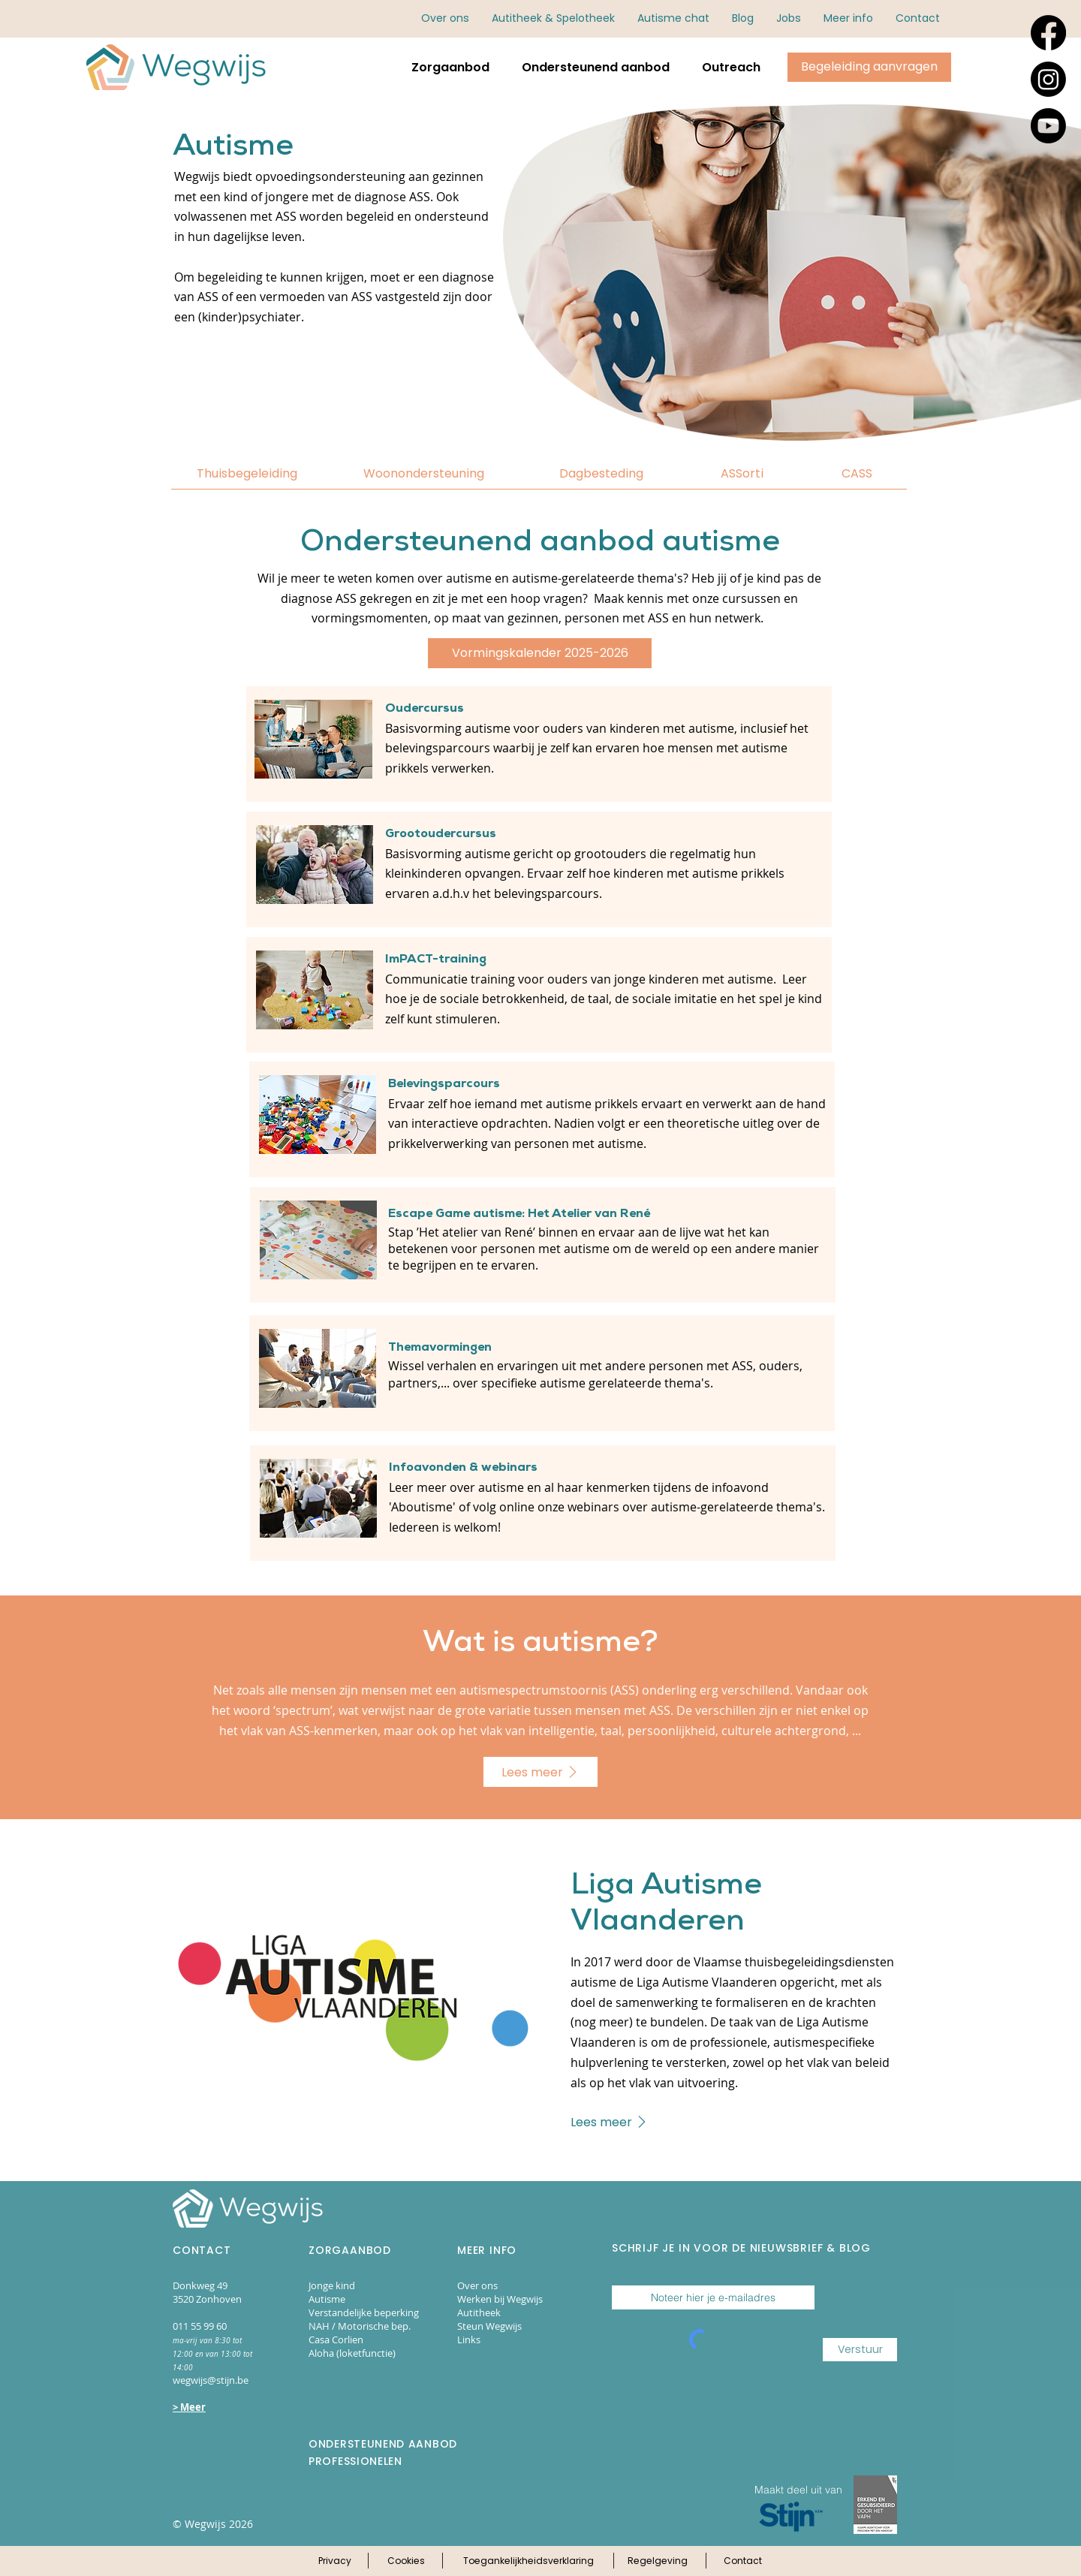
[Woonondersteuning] (424, 474)
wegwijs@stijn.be (210, 2380)
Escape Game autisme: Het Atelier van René (519, 1215)
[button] (848, 18)
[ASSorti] (742, 474)
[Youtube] (1048, 125)
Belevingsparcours (444, 1085)
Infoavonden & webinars (463, 1469)
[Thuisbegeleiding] (247, 474)
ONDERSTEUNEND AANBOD (383, 2443)
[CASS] (856, 474)
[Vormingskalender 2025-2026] (540, 653)
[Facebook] (1048, 32)
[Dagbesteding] (601, 474)
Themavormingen (440, 1348)
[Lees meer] (540, 1772)
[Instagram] (1048, 79)
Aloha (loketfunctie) (352, 2353)
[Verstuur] (860, 2349)
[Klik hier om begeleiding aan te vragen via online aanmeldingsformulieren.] (869, 67)
